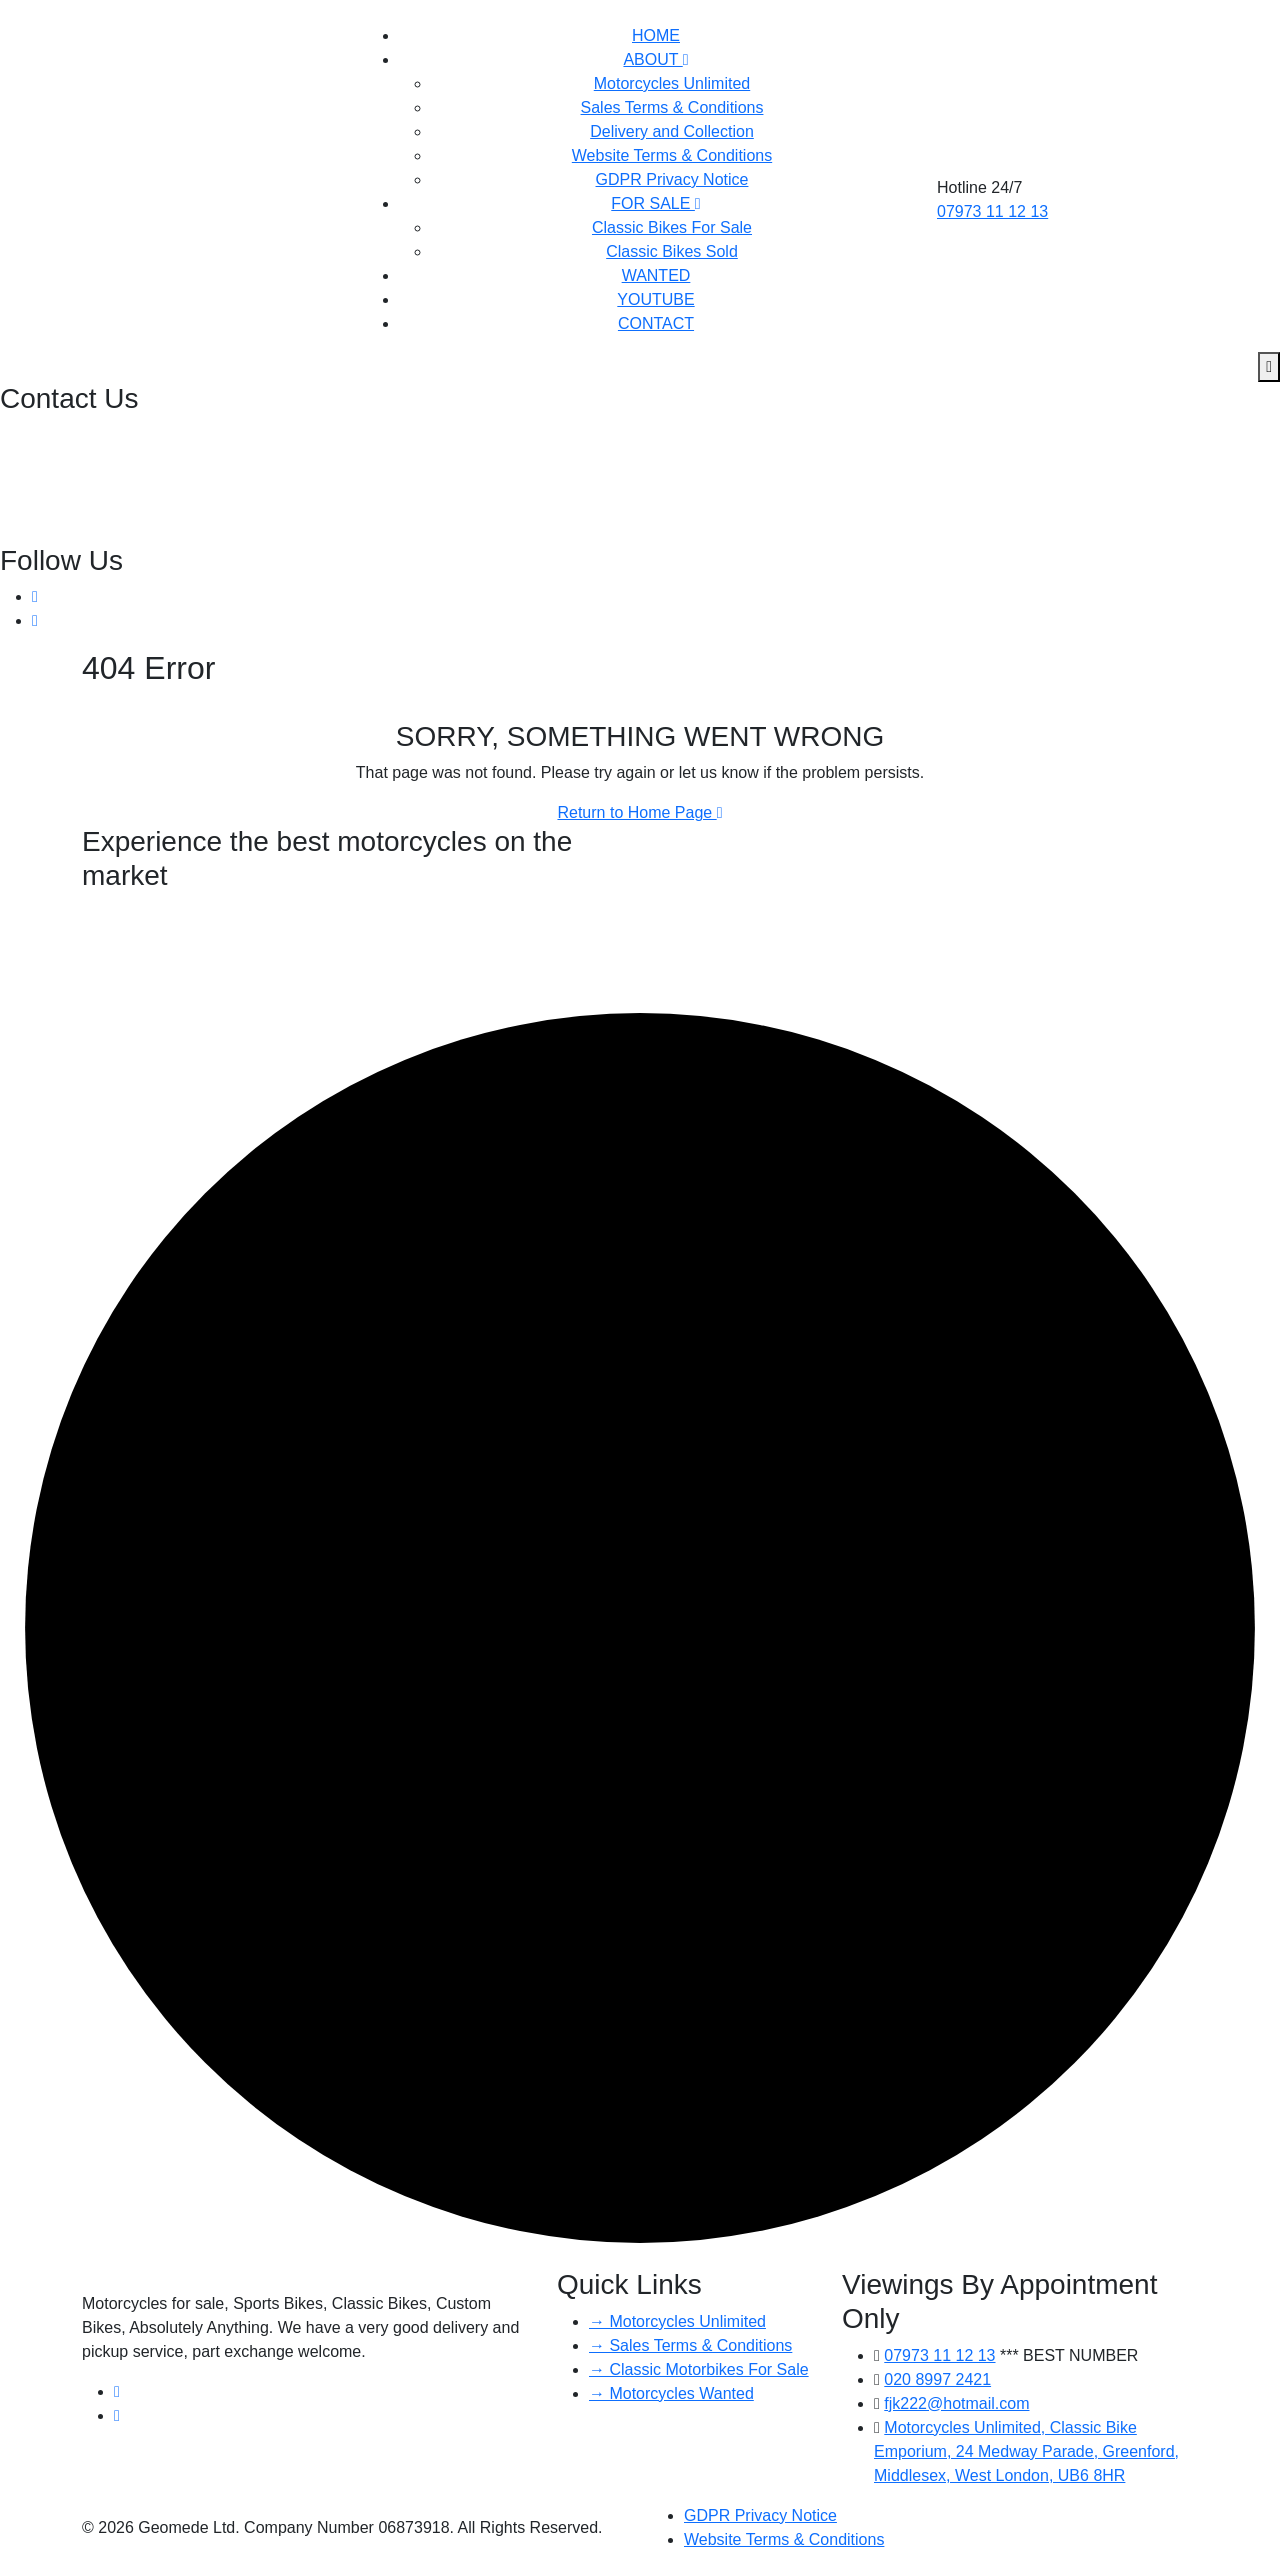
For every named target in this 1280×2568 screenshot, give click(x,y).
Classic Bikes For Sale (672, 227)
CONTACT (656, 323)
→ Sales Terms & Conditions (690, 2345)
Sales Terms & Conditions (672, 107)
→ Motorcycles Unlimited (677, 2321)
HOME (656, 35)
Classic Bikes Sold (672, 251)
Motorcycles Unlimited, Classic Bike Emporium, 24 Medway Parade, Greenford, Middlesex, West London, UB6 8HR (1026, 2451)
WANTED (656, 275)
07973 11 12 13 (992, 211)
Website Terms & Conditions (672, 155)
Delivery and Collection (672, 131)
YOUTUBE (655, 299)
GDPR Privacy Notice (672, 179)
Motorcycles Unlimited (672, 83)
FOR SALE (655, 203)
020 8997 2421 (55, 435)
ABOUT (655, 59)
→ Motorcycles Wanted (671, 2393)
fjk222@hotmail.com (75, 483)
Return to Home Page (639, 812)
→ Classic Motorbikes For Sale (699, 2369)
